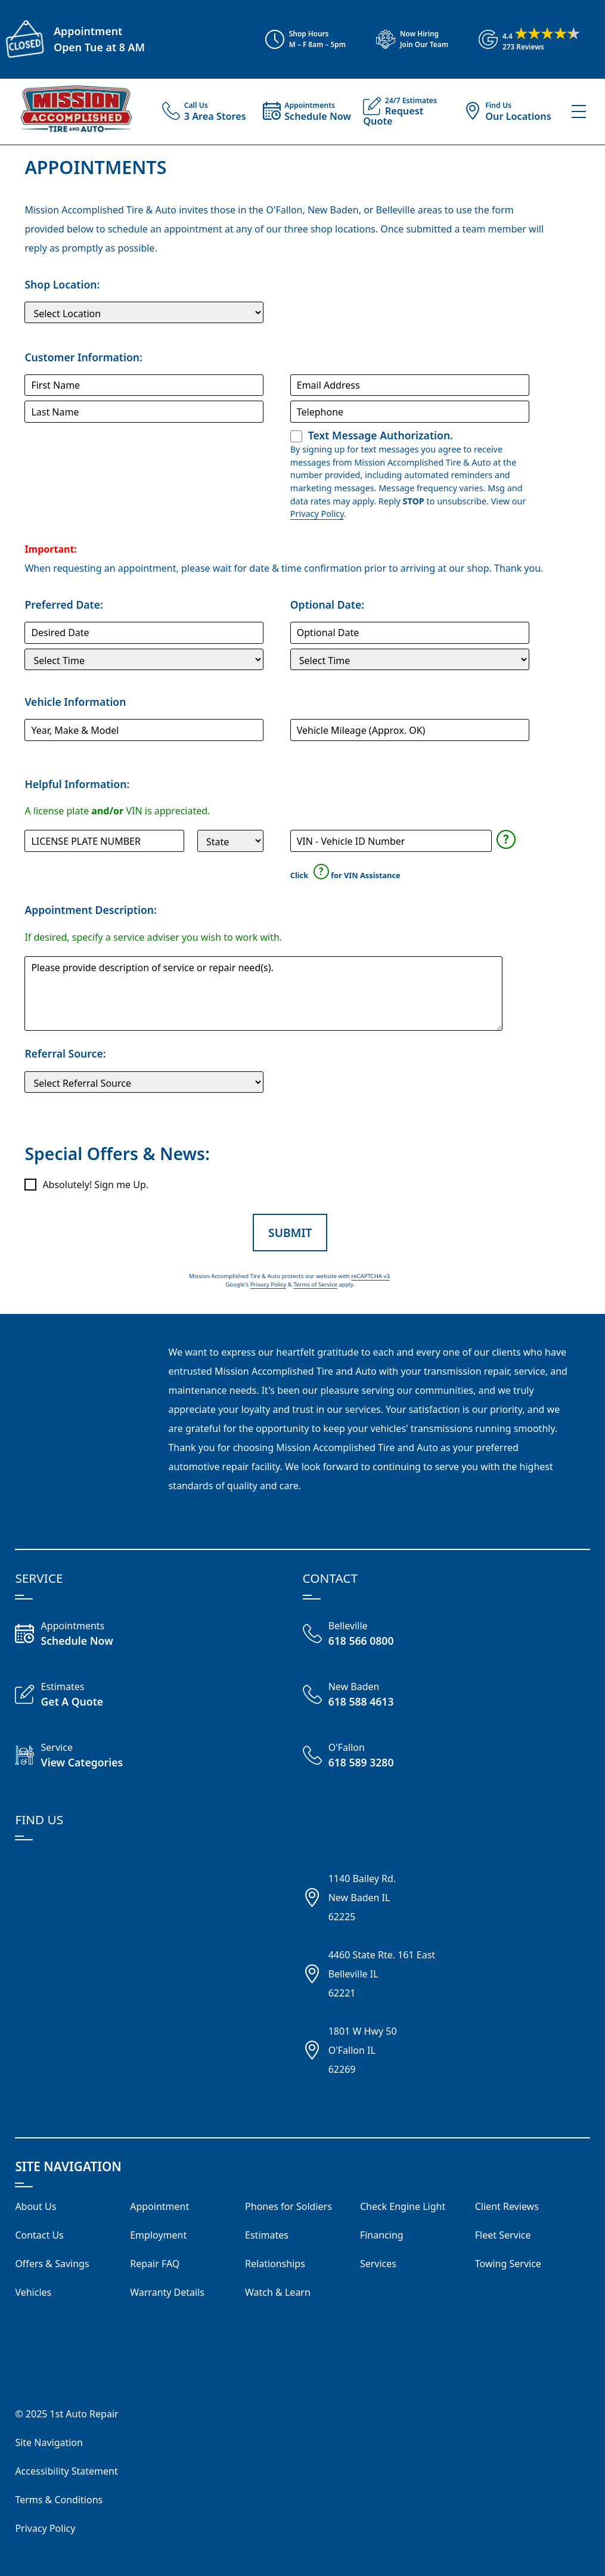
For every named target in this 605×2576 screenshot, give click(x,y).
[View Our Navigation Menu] (579, 111)
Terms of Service (315, 1284)
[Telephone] (409, 411)
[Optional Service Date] (409, 632)
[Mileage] (409, 729)
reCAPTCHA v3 (370, 1276)
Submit (290, 1233)
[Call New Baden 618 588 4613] (374, 1695)
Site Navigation (49, 2442)
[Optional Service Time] (409, 659)
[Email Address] (409, 385)
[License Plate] (104, 840)
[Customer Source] (143, 1082)
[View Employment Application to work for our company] (406, 39)
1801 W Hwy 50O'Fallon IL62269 (362, 2050)
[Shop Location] (143, 312)
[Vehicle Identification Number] (391, 840)
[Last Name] (143, 411)
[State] (230, 840)
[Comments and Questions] (263, 993)
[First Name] (143, 385)
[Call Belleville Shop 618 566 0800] (374, 1635)
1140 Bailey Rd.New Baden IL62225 (362, 1897)
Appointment (88, 31)
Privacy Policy (317, 513)
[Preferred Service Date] (143, 632)
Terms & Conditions (59, 2499)
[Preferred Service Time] (143, 659)
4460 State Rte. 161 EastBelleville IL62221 (381, 1974)
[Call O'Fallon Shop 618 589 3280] (374, 1756)
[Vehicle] (143, 729)
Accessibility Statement (66, 2471)
